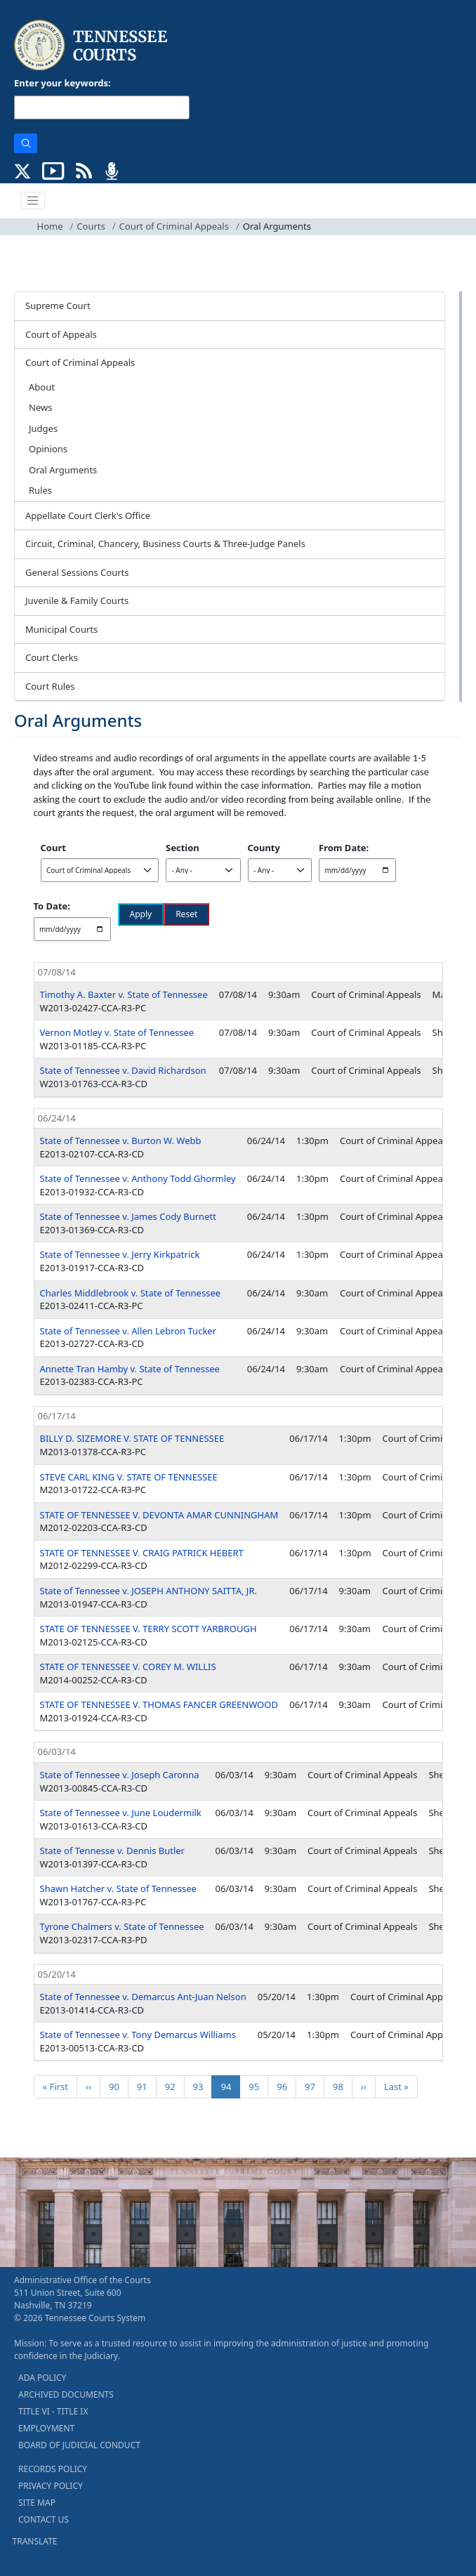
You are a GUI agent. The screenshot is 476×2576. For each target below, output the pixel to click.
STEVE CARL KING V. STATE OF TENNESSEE (129, 1477)
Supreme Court (58, 305)
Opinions (48, 448)
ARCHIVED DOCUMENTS (66, 2394)
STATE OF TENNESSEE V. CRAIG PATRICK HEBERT (142, 1552)
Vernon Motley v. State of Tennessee (117, 1032)
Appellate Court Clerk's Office (87, 515)
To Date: (52, 906)
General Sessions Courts (77, 572)
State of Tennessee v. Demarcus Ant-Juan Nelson (143, 1996)
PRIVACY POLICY (50, 2486)
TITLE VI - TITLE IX (53, 2411)
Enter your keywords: (62, 83)
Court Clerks (51, 657)
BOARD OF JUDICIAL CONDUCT (79, 2445)
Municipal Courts (61, 629)
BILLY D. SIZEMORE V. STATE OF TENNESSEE (132, 1438)
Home (50, 226)
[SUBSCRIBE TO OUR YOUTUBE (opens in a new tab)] (53, 169)
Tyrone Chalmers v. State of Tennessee (122, 1926)
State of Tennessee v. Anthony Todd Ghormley (138, 1178)
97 (314, 2086)
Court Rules (50, 686)
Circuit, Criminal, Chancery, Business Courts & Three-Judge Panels (165, 543)
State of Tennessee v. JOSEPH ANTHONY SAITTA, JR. (148, 1590)
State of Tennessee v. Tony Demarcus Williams (138, 2034)
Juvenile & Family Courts (76, 600)
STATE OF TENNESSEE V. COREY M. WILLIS (128, 1666)
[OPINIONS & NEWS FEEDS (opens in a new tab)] (84, 169)
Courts (91, 226)
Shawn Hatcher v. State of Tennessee (118, 1888)
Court (53, 847)
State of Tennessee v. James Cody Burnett (128, 1216)
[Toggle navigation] (33, 201)
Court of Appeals (61, 334)
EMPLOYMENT (46, 2428)
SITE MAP (36, 2503)
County (264, 847)
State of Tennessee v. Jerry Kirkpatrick (120, 1254)
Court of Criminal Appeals (174, 226)
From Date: (344, 847)
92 (174, 2086)
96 (286, 2086)
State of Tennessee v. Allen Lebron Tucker (128, 1331)
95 (258, 2086)
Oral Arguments (63, 470)
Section (182, 847)
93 (202, 2086)
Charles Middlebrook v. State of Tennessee (130, 1293)
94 (230, 2086)
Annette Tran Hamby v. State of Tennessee (130, 1368)
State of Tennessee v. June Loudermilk (120, 1812)
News (40, 407)
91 (146, 2086)
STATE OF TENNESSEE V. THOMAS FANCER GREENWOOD (159, 1704)
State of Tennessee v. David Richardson (123, 1070)
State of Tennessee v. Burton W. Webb (120, 1140)
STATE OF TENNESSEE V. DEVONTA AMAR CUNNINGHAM (159, 1515)
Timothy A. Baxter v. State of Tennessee (124, 994)
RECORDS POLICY (52, 2469)
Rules (40, 490)
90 (118, 2086)
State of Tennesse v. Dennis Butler (112, 1850)
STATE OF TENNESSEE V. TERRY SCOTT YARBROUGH (148, 1628)
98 (342, 2086)
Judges (43, 428)
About (42, 387)
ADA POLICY (42, 2378)
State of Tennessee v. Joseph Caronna (119, 1774)
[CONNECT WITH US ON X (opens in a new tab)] (23, 169)
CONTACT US (43, 2519)
